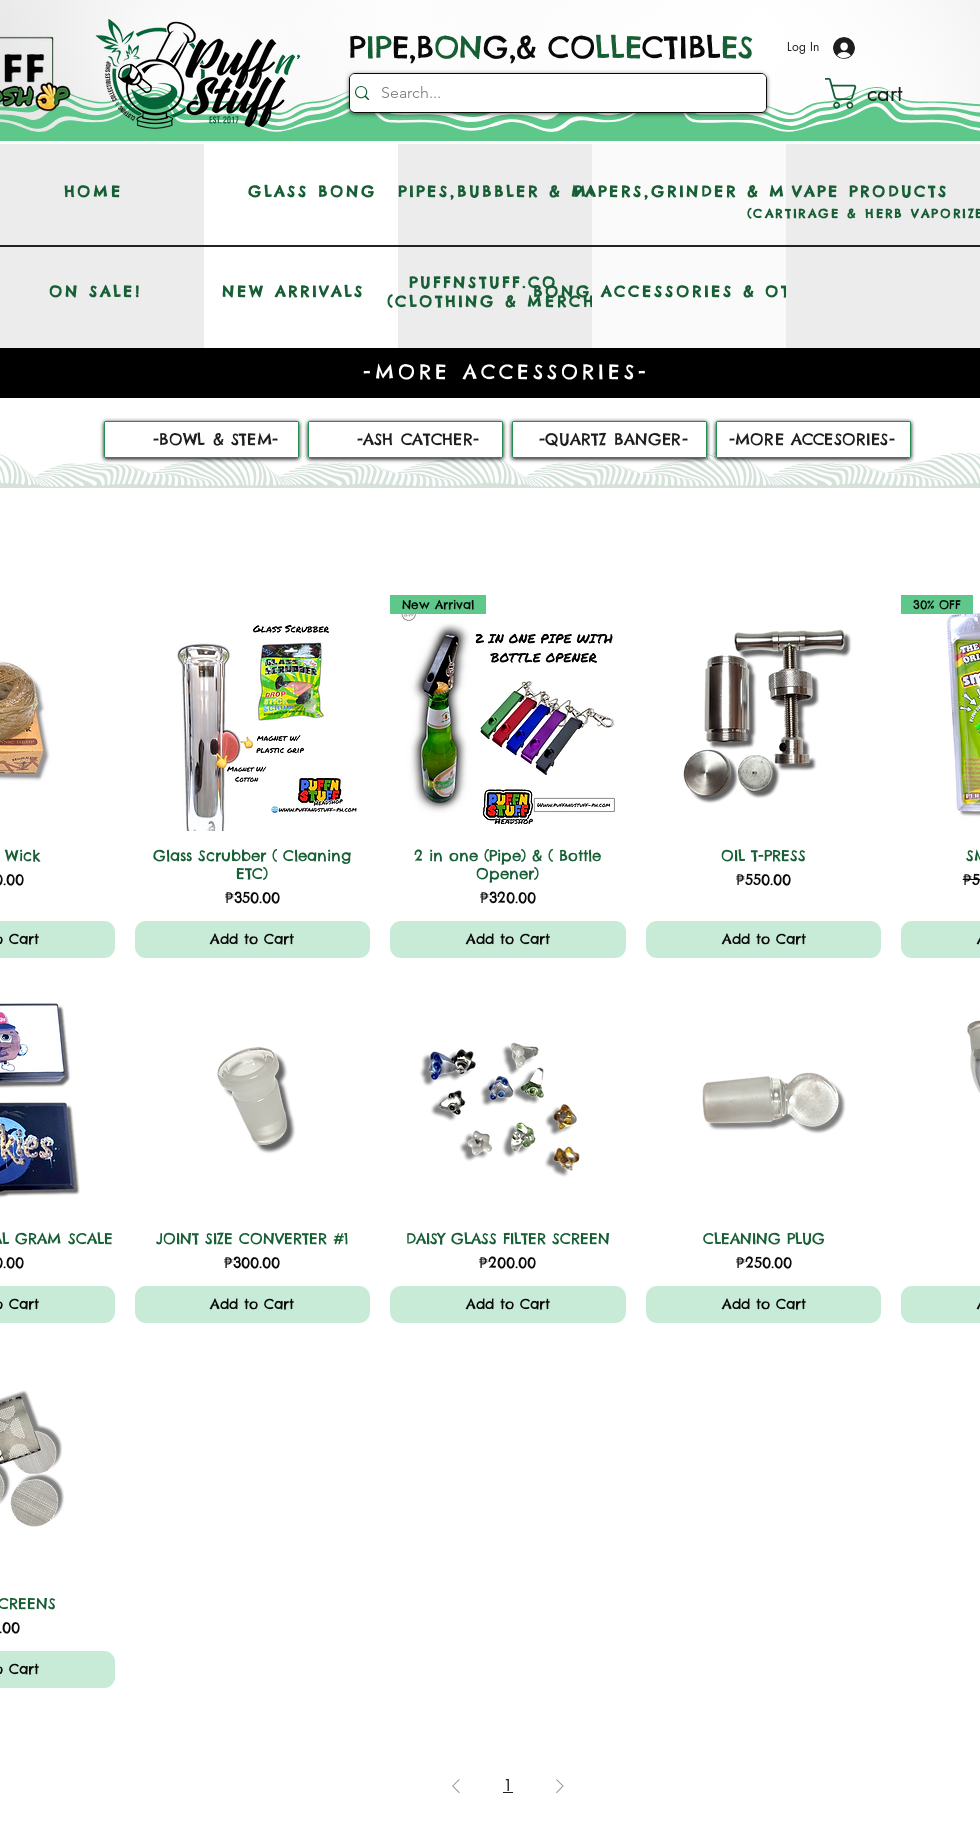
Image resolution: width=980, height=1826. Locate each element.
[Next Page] (560, 1786)
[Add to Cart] (253, 939)
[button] (882, 93)
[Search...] (552, 93)
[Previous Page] (456, 1786)
